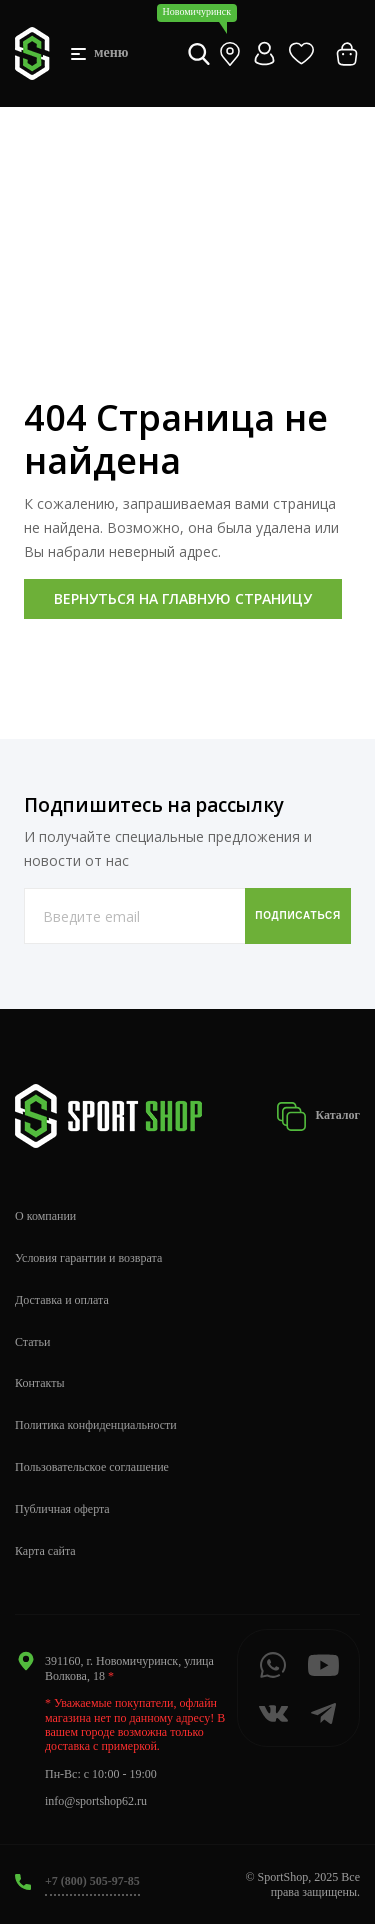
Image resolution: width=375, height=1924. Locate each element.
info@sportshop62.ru (96, 1801)
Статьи (32, 1342)
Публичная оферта (62, 1509)
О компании (45, 1216)
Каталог (318, 1116)
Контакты (40, 1383)
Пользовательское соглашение (92, 1467)
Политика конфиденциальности (96, 1425)
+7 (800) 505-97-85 (92, 1881)
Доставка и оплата (62, 1300)
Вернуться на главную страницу (183, 598)
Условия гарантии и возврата (88, 1258)
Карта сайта (45, 1551)
